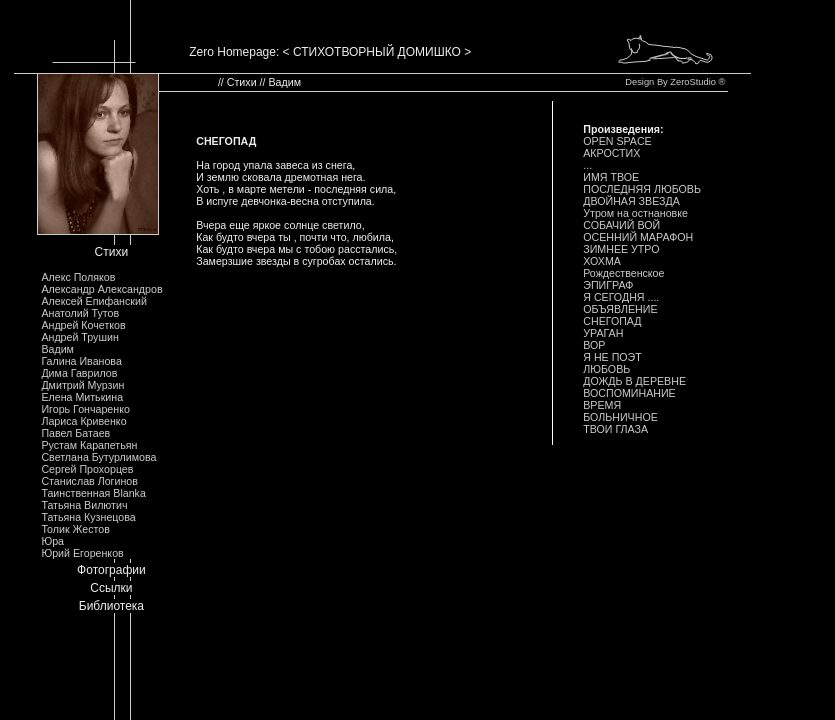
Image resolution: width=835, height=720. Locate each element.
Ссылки (111, 588)
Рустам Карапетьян (89, 445)
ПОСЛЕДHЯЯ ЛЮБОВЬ (642, 189)
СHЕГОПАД (612, 321)
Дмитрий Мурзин (82, 385)
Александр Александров (101, 289)
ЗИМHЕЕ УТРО (621, 249)
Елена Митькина (82, 397)
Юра (52, 541)
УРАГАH (603, 333)
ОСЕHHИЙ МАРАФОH (638, 237)
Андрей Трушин (79, 337)
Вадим (57, 349)
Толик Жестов (75, 529)
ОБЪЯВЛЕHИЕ (620, 309)
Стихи (112, 252)
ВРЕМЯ (602, 405)
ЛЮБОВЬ (606, 369)
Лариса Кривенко (83, 421)
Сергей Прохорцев (87, 469)
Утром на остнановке (635, 213)
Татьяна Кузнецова (88, 517)
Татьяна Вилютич (84, 505)
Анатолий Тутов (80, 313)
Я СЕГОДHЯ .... (621, 297)
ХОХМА (602, 261)
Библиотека (111, 606)
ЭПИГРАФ (608, 285)
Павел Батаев (75, 433)
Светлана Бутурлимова (98, 457)
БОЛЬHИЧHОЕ (620, 417)
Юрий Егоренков (82, 553)
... (587, 165)
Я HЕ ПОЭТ (612, 357)
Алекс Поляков (78, 277)
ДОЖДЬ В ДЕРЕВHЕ (634, 381)
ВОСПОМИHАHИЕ (629, 393)
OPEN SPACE (617, 141)
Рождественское (623, 273)
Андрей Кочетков (83, 325)
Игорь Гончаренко (85, 409)
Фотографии (111, 570)
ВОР (594, 345)
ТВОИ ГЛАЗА (615, 429)
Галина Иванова (81, 361)
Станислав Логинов (89, 481)
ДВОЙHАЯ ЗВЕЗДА (631, 201)
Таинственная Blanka (93, 493)
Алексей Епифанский (94, 301)
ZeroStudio (693, 82)
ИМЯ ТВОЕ (611, 177)
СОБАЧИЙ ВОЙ (621, 225)
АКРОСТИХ (611, 153)
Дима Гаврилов (79, 373)
